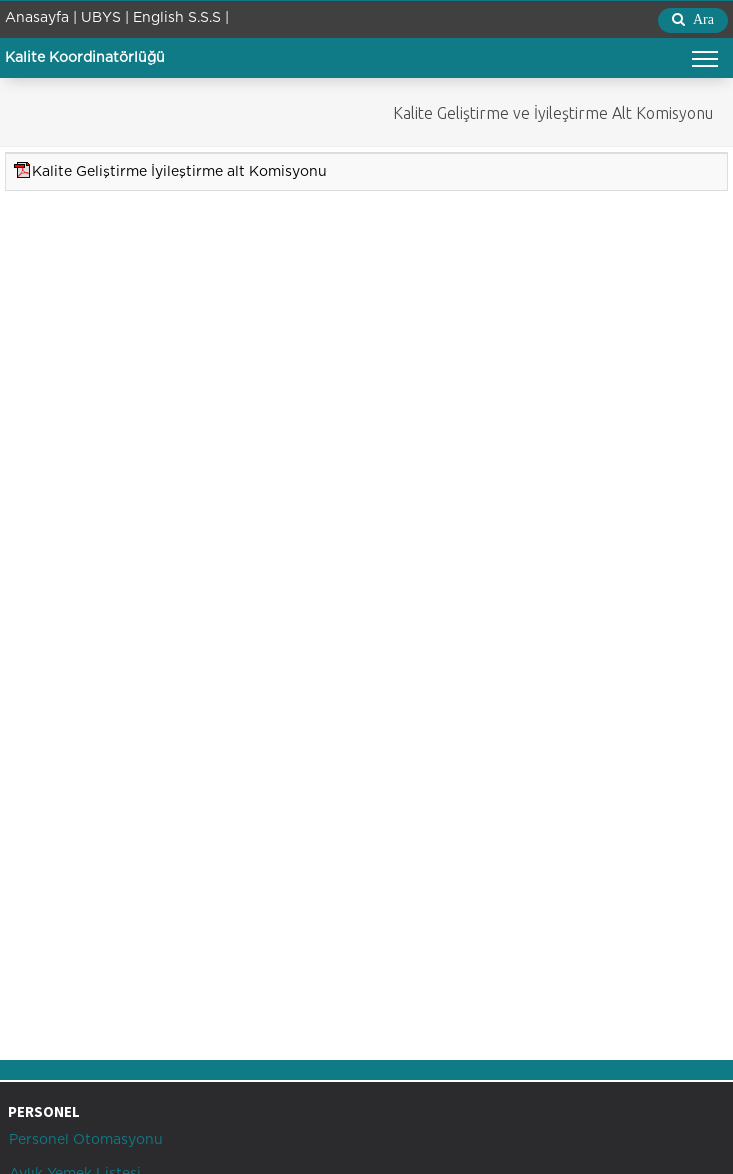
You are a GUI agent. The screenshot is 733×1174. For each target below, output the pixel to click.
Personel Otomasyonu (84, 1140)
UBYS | (105, 18)
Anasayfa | (41, 18)
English (158, 18)
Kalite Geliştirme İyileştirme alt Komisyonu (179, 172)
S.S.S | (208, 18)
